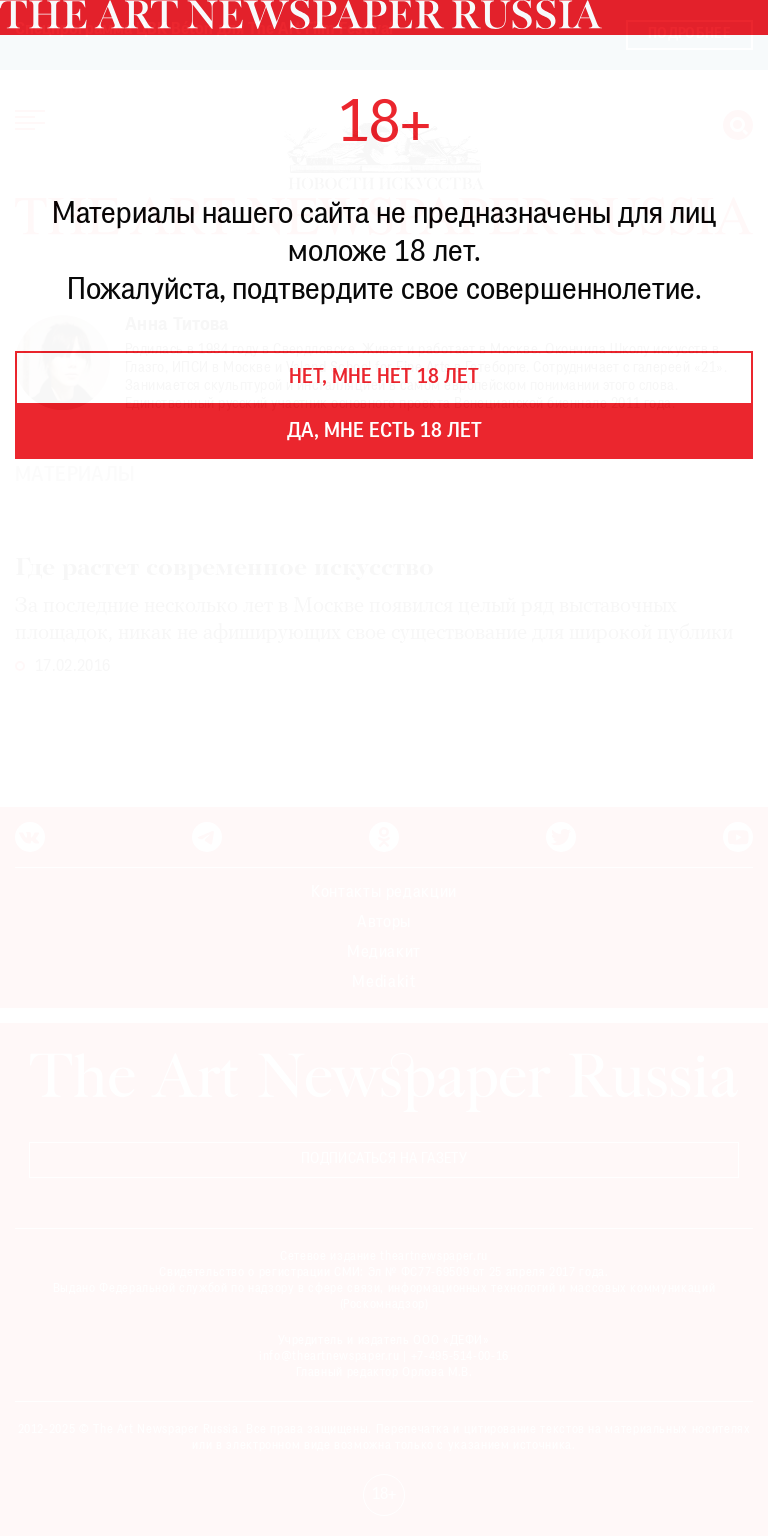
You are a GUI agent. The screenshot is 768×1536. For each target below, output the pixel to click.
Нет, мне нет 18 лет (384, 378)
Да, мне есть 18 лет (384, 432)
